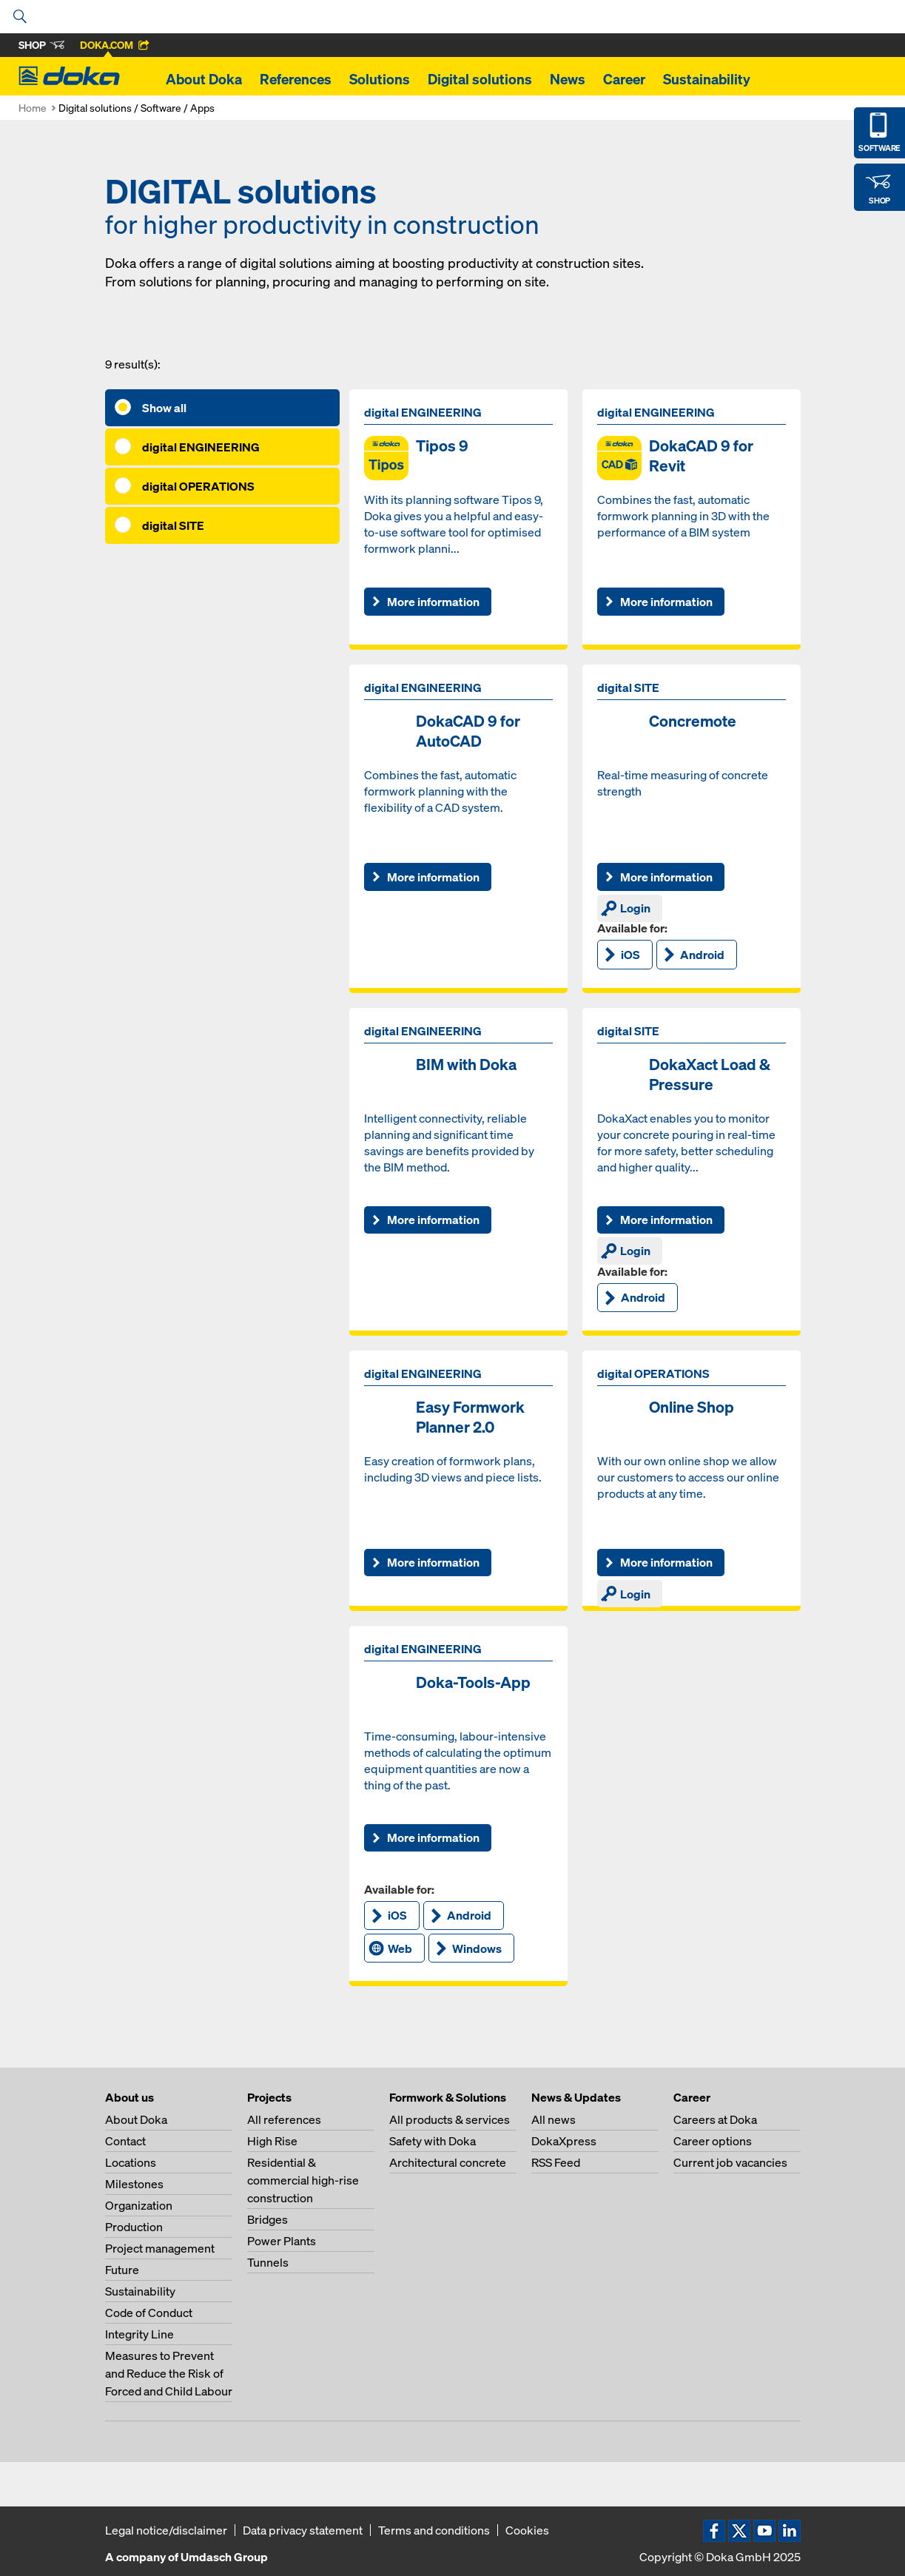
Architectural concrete (447, 2162)
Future (122, 2269)
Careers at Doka (715, 2119)
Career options (712, 2141)
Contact (125, 2141)
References (296, 79)
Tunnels (268, 2262)
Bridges (267, 2219)
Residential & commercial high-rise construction (303, 2180)
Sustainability (706, 79)
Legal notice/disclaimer (166, 2530)
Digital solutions (480, 79)
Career (624, 79)
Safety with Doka (432, 2141)
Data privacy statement (303, 2530)
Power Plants (281, 2241)
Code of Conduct (148, 2312)
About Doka (204, 79)
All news (553, 2119)
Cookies (527, 2530)
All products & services (449, 2119)
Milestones (134, 2184)
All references (284, 2119)
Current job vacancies (730, 2162)
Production (134, 2227)
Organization (138, 2205)
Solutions (379, 79)
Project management (160, 2248)
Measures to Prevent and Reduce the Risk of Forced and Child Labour (168, 2373)
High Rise (272, 2141)
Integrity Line (139, 2334)
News (567, 79)
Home (32, 108)
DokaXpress (563, 2141)
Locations (130, 2162)
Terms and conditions (434, 2530)
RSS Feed (555, 2162)
